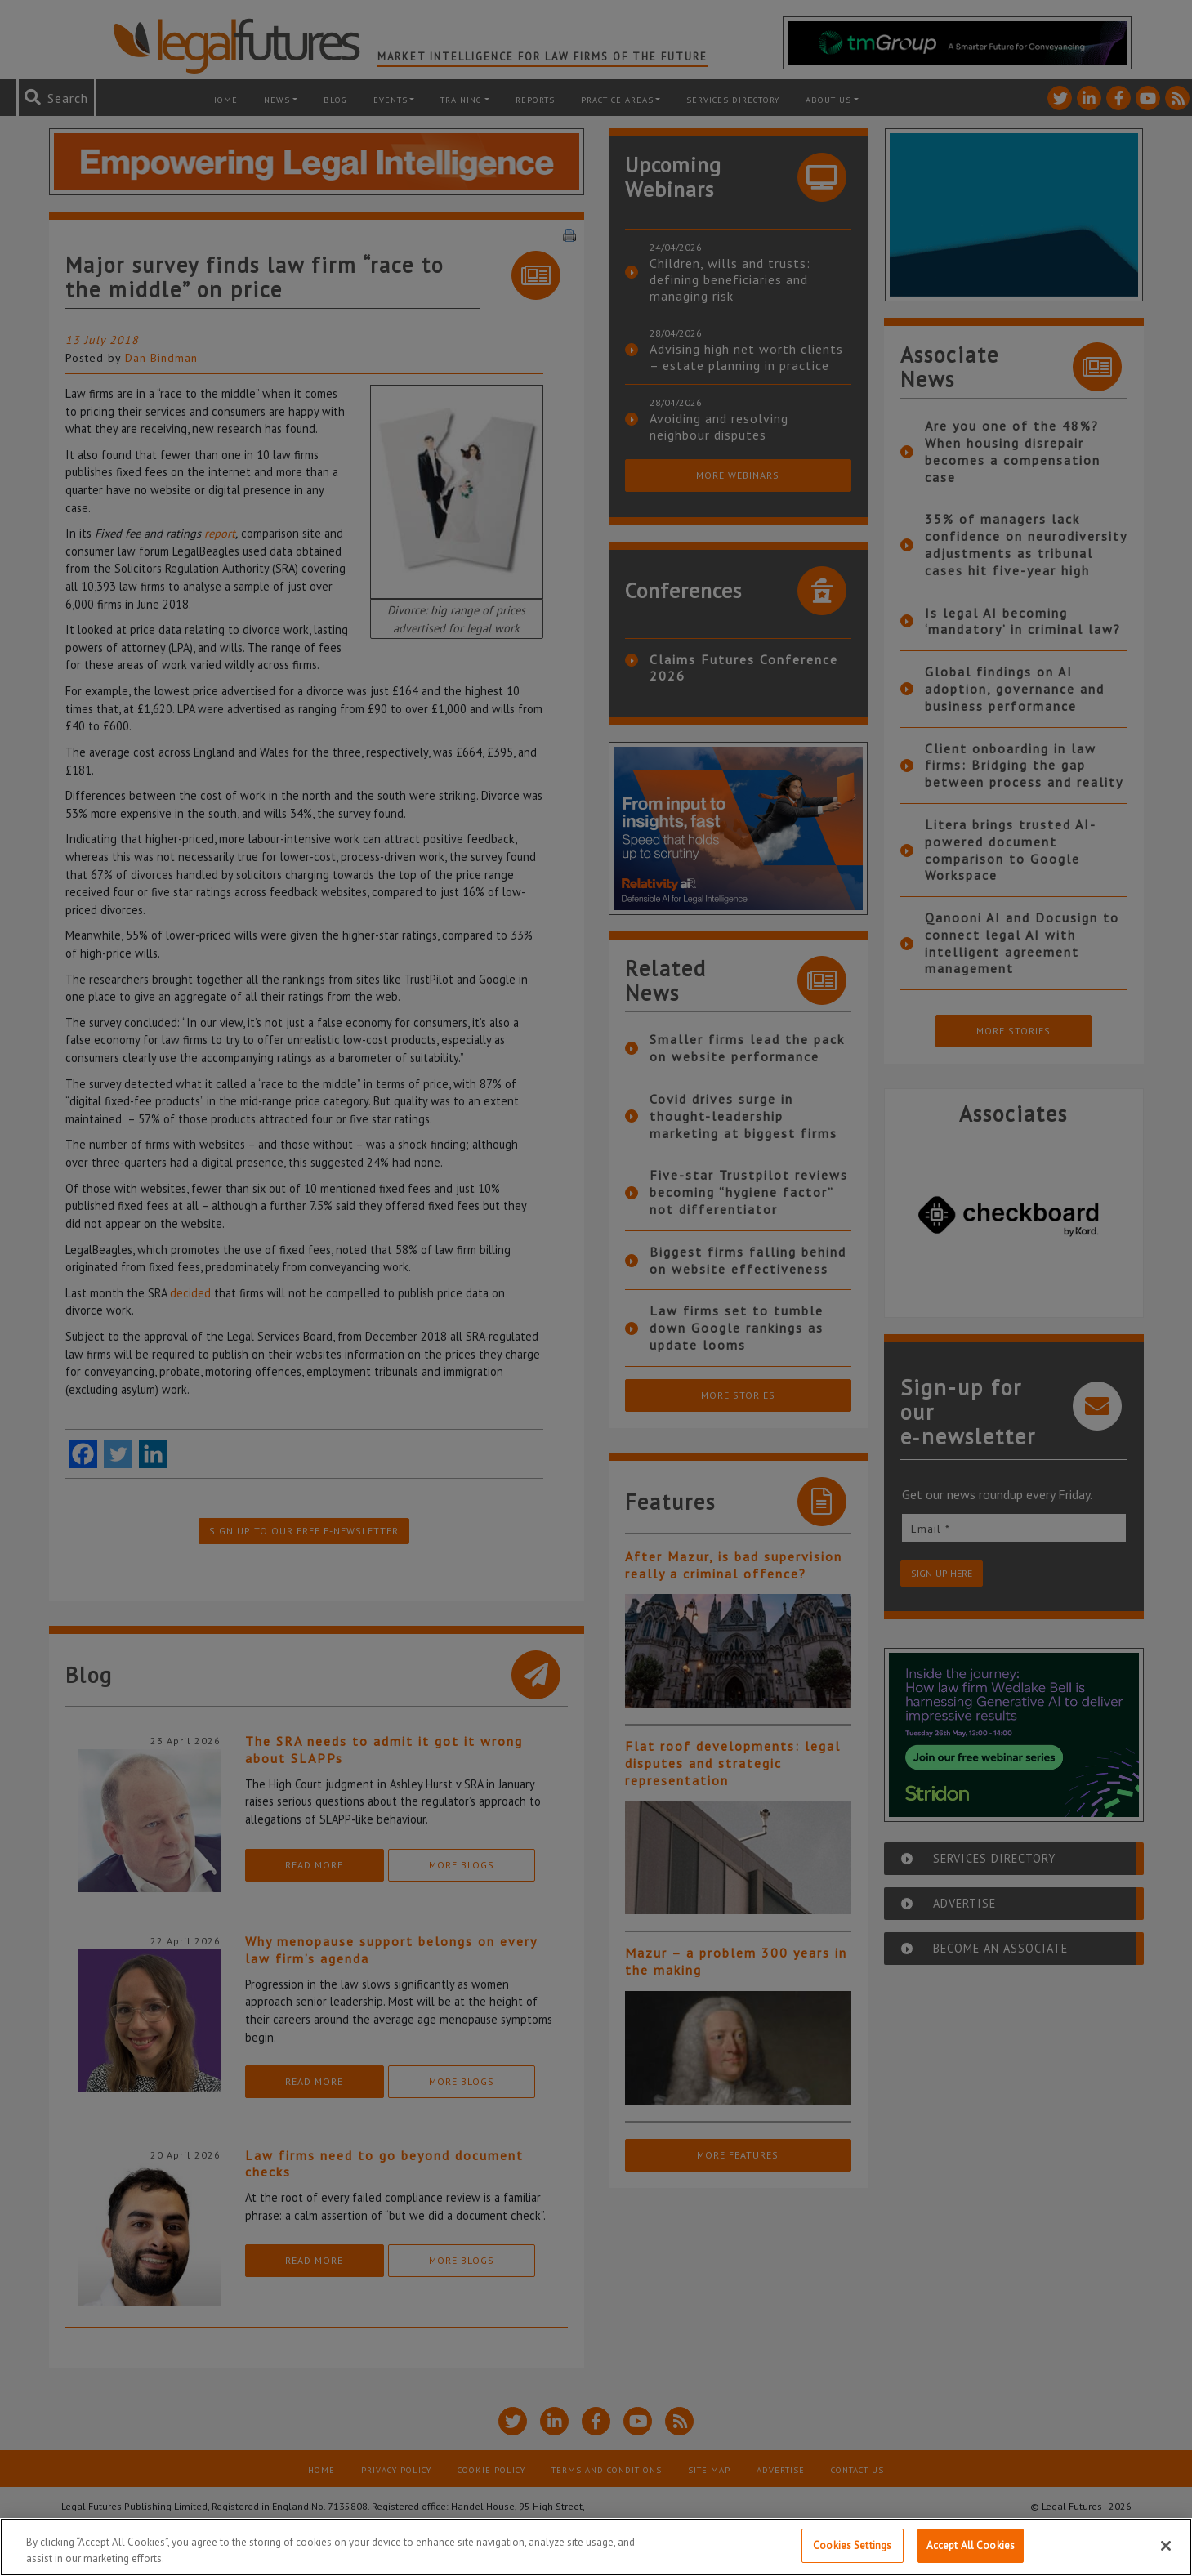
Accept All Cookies (970, 2545)
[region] (596, 2547)
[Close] (1166, 2546)
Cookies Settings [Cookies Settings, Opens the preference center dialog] (852, 2545)
